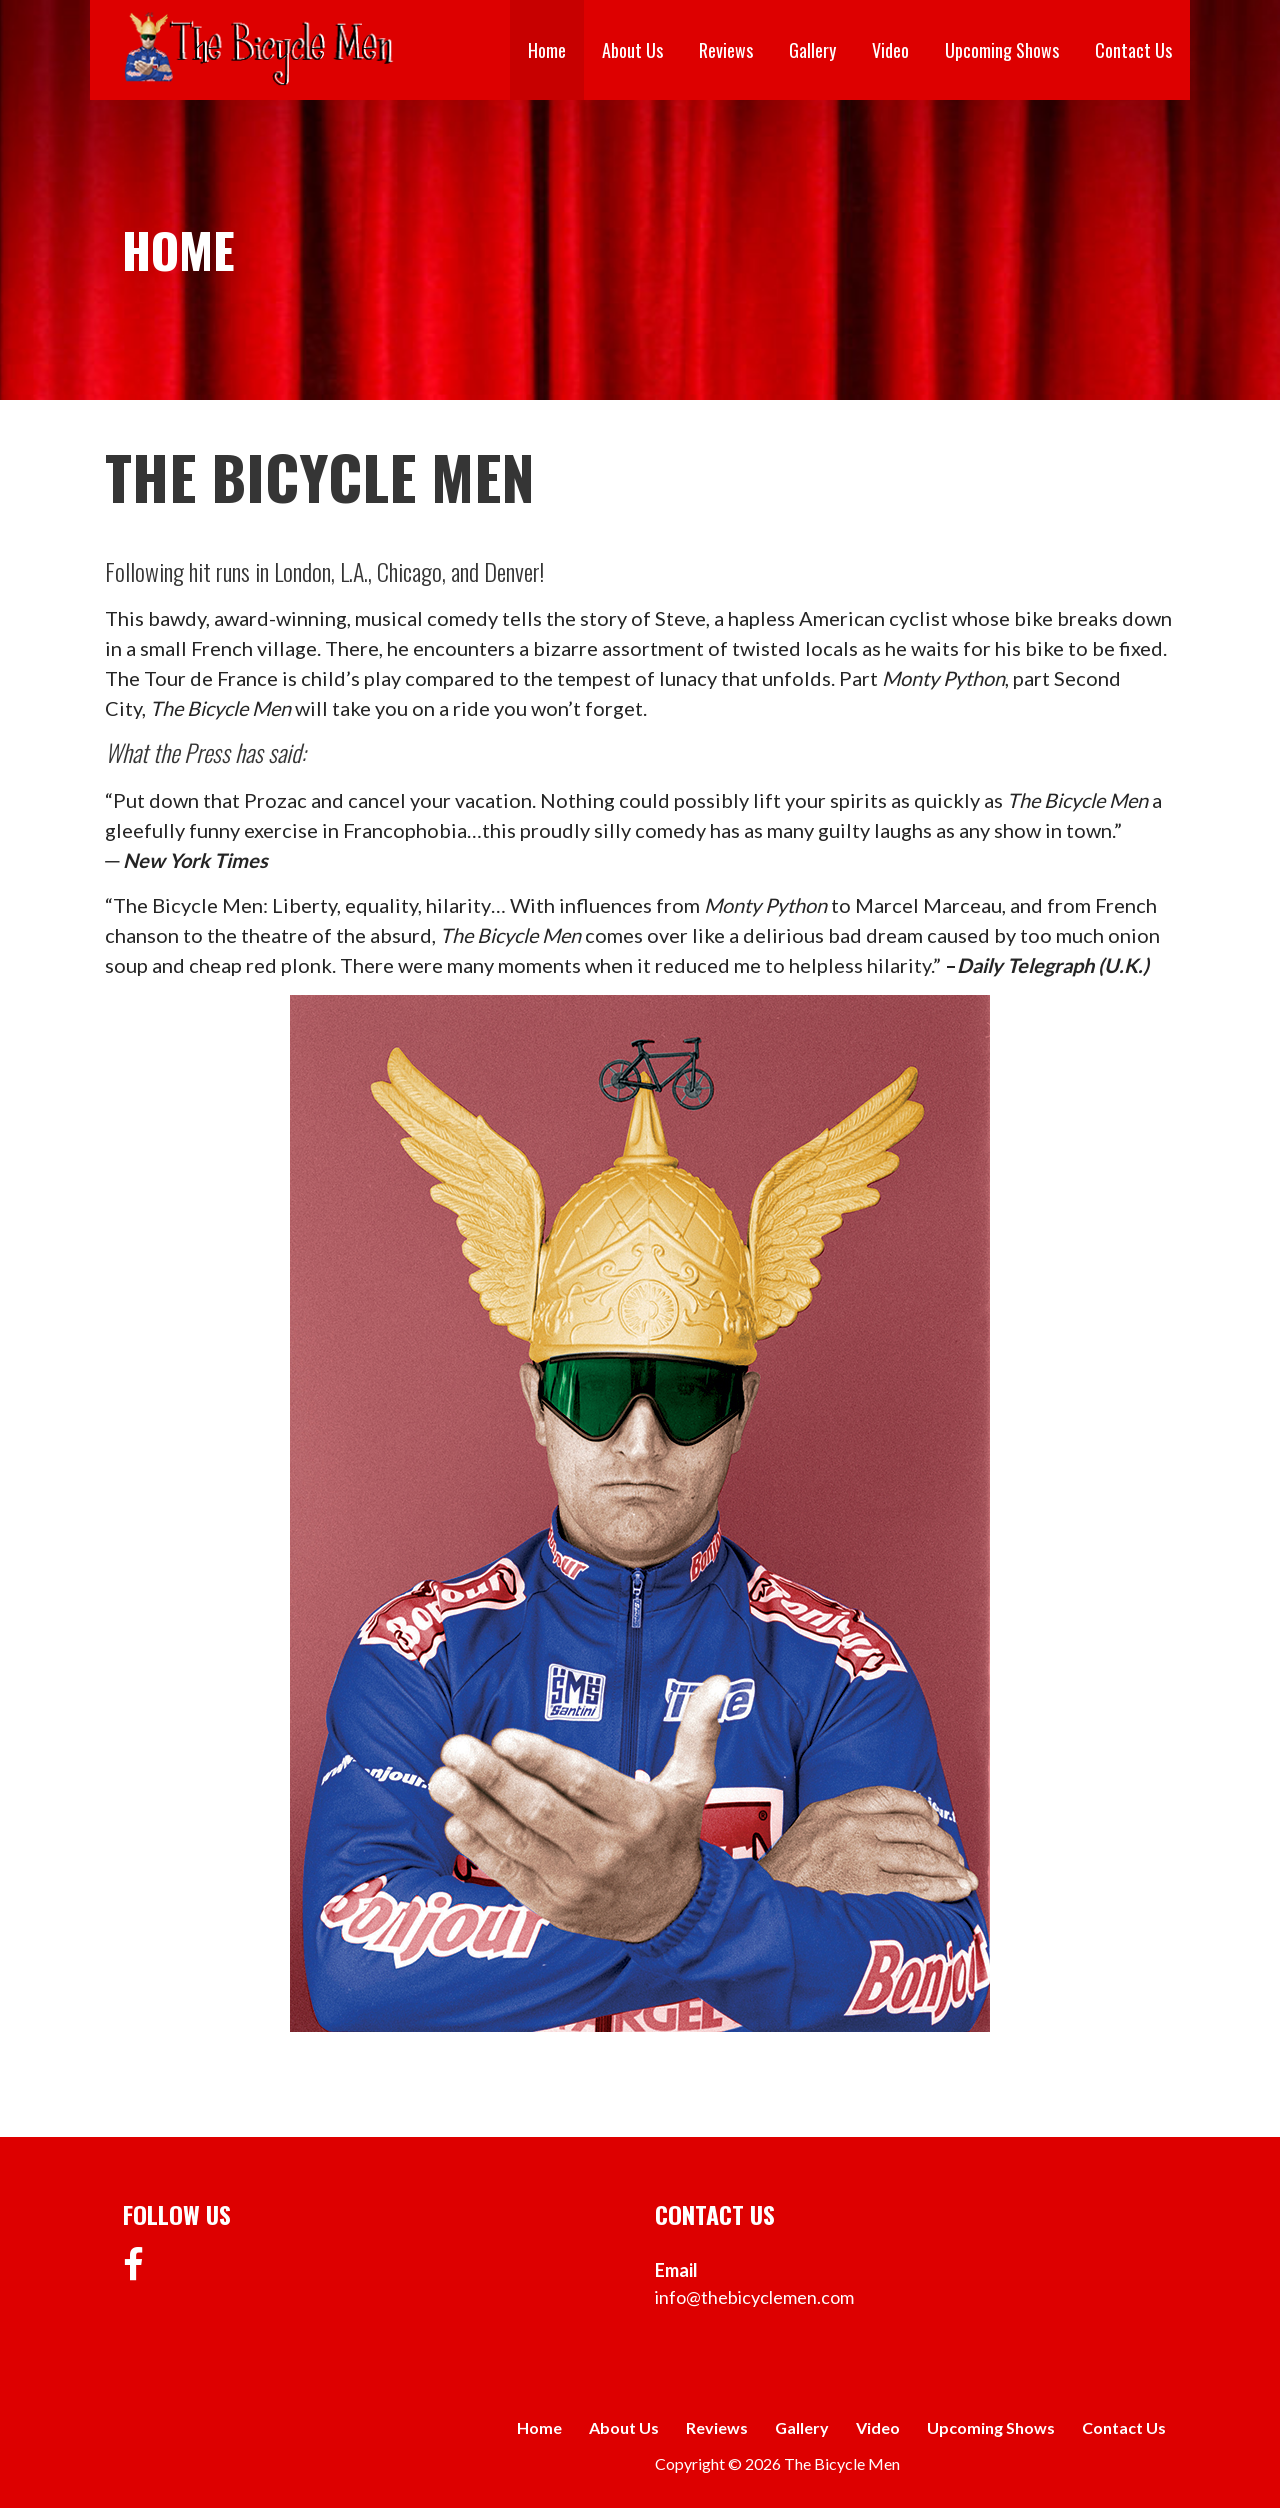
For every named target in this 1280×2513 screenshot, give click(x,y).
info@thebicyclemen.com (754, 2297)
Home (547, 50)
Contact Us (1133, 50)
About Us (632, 50)
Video (890, 50)
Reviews (726, 50)
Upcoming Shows (1002, 50)
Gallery (812, 50)
